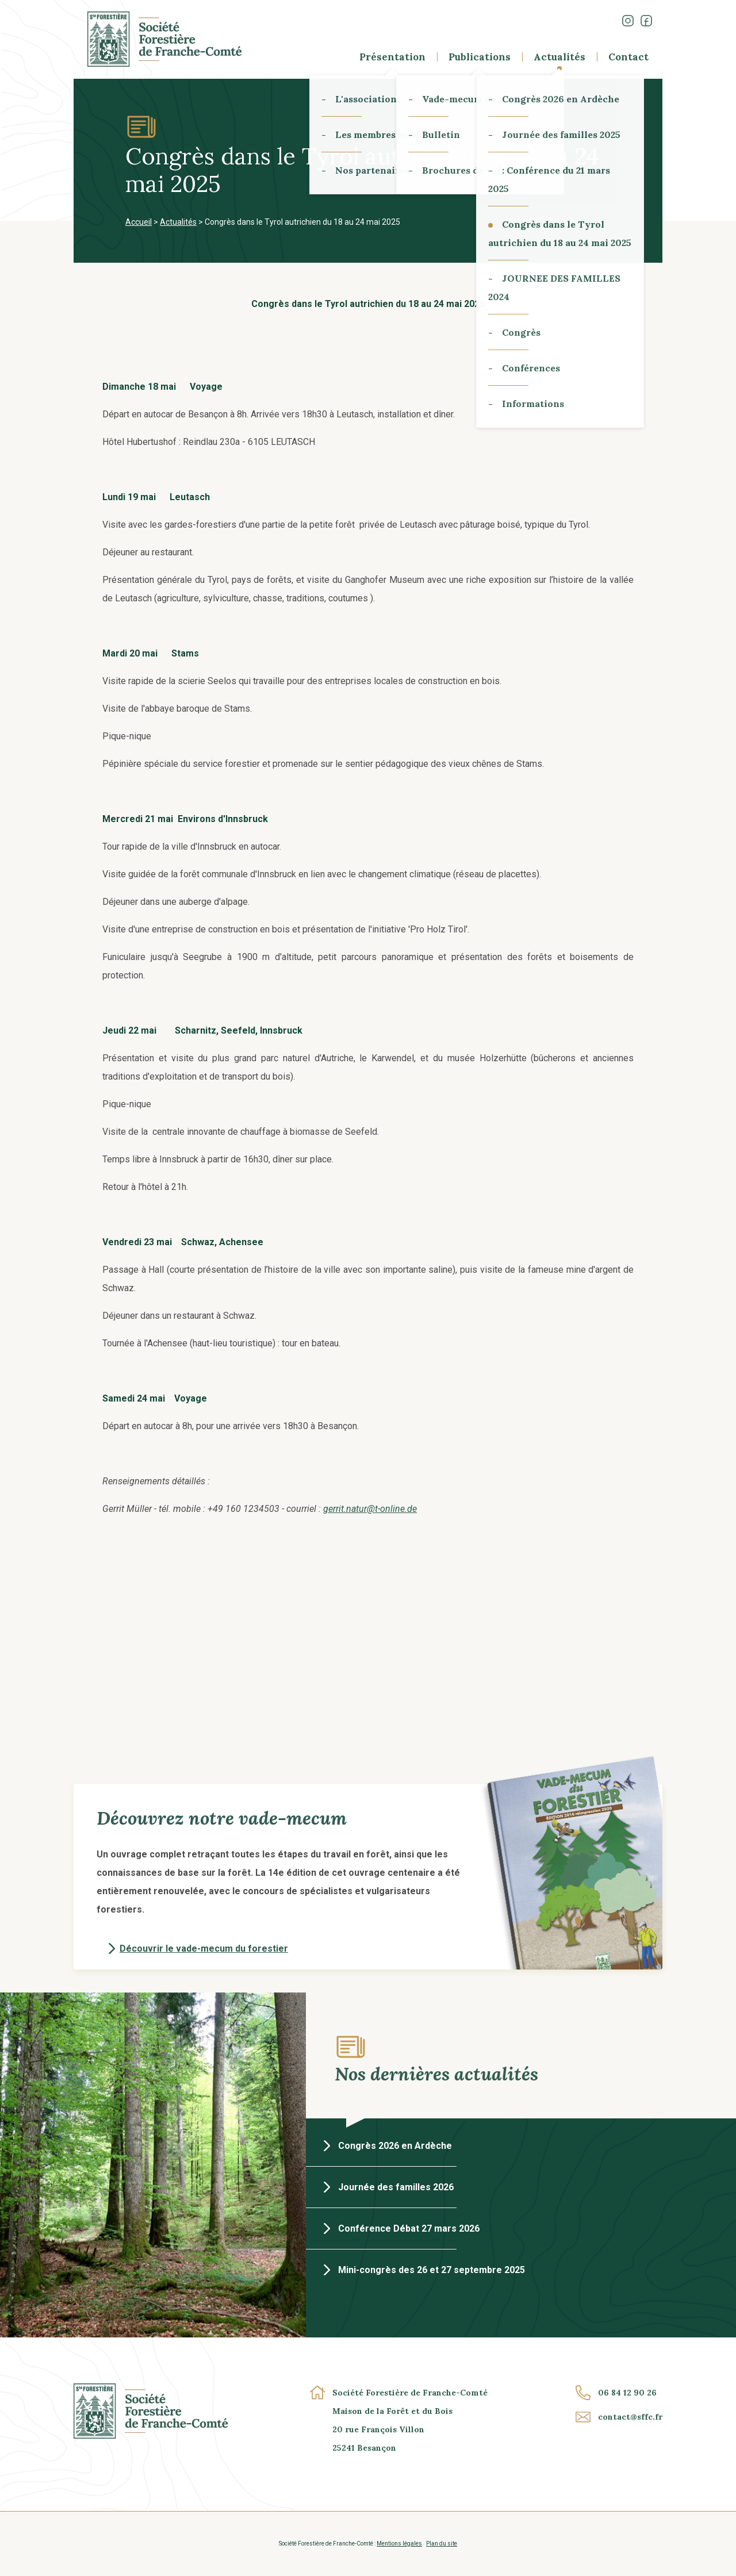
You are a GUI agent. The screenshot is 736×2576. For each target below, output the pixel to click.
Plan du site (441, 2543)
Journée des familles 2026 (396, 2187)
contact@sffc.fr (630, 2417)
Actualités (559, 57)
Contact (628, 57)
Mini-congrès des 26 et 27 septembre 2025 (431, 2269)
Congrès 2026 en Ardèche (395, 2145)
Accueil (138, 221)
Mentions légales (399, 2543)
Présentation (392, 57)
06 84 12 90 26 (627, 2392)
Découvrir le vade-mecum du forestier (204, 1948)
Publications (479, 57)
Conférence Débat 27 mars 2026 (409, 2228)
